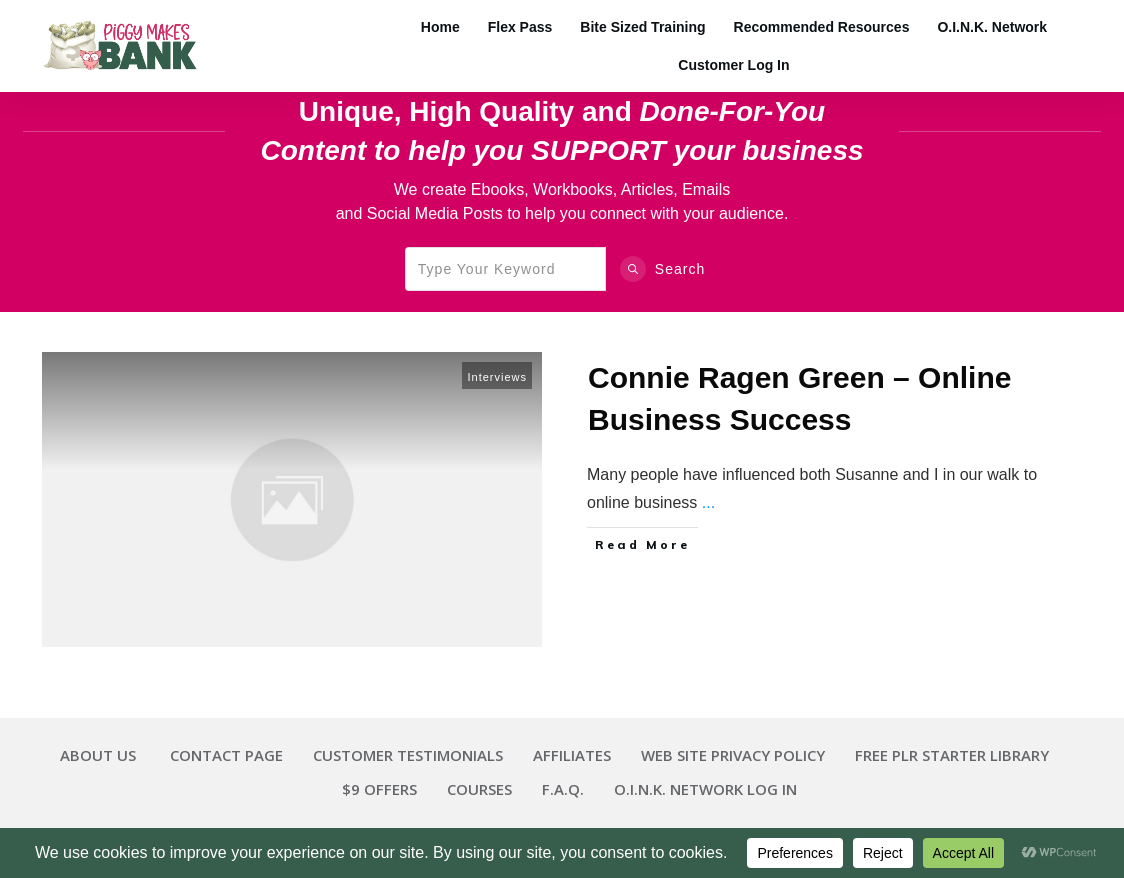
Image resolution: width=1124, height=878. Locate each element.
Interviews (497, 377)
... (708, 502)
